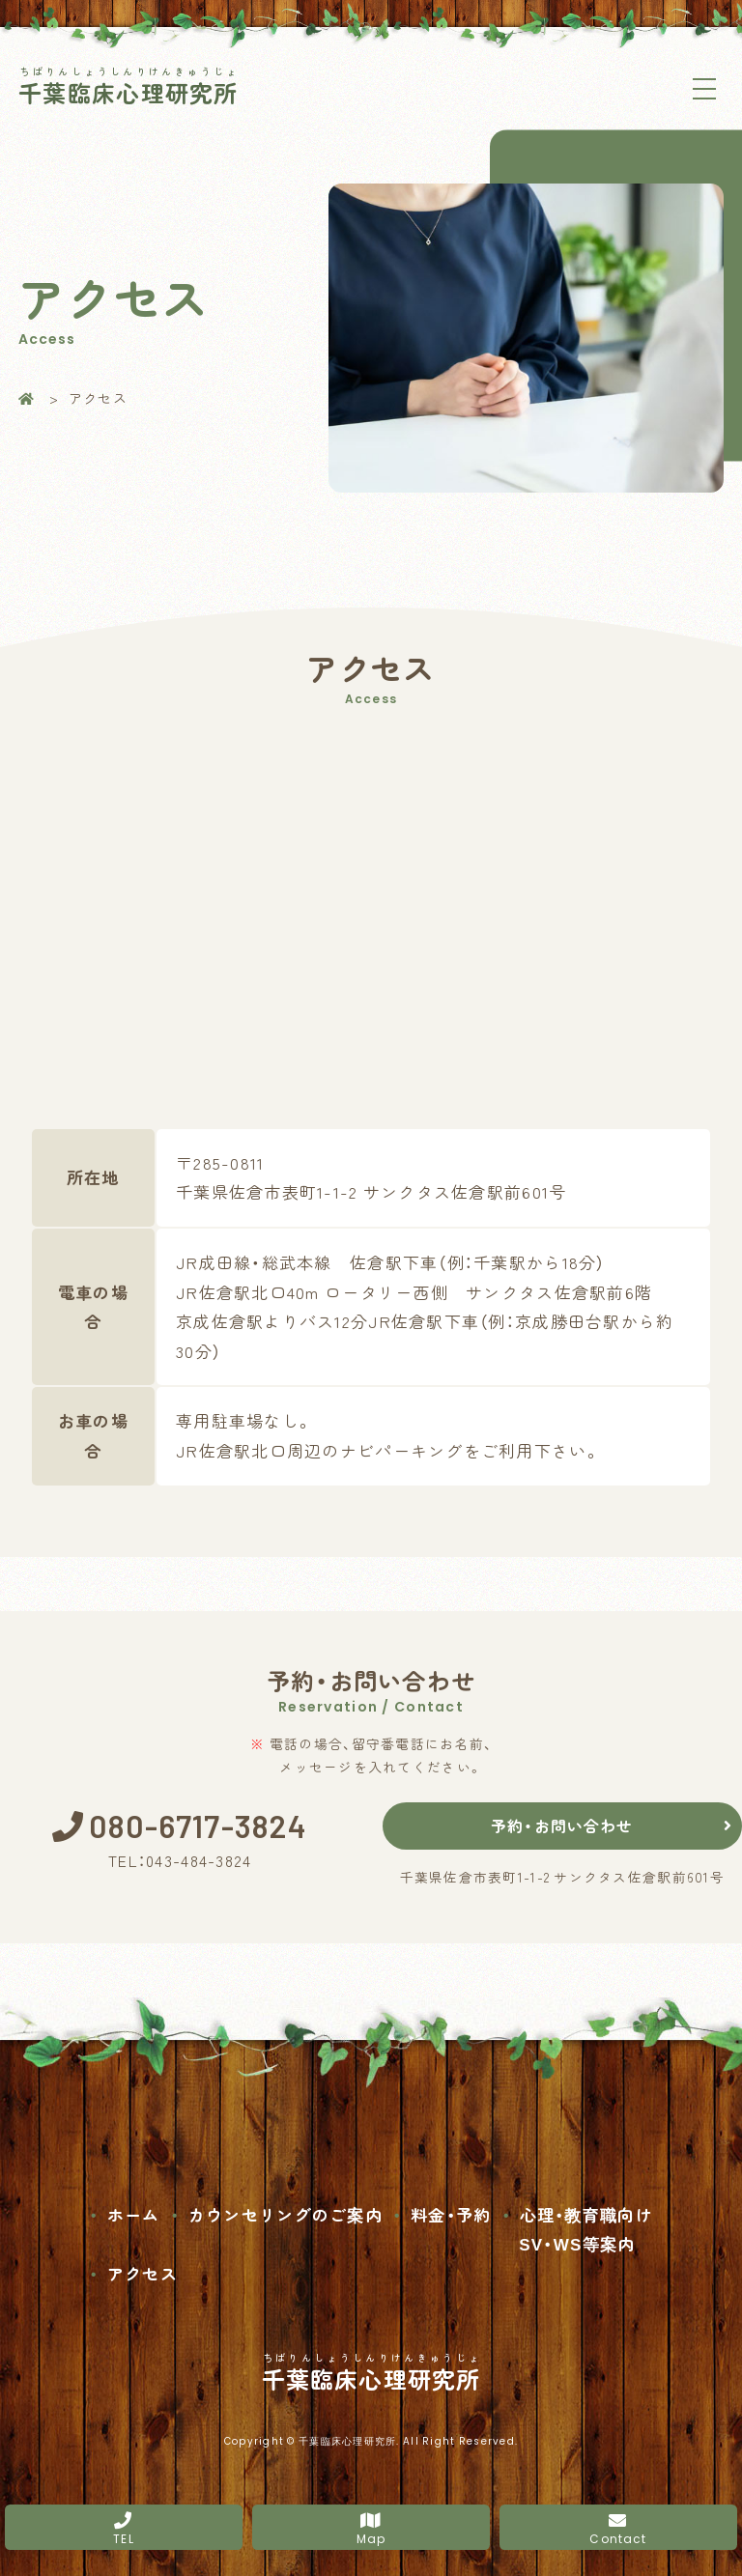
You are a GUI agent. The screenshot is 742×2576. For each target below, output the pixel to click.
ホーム (133, 2209)
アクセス (142, 2268)
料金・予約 (451, 2209)
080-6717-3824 (199, 1824)
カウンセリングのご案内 (285, 2209)
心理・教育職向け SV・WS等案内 (586, 2224)
